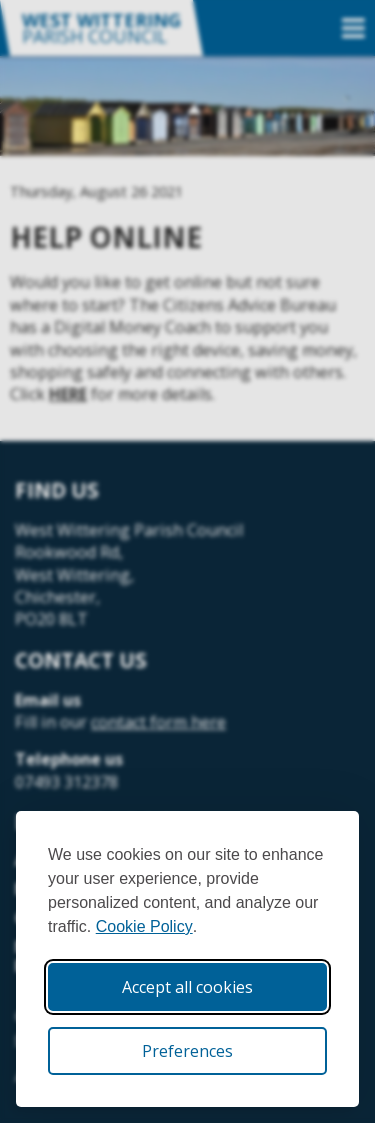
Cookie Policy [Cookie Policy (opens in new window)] (144, 926)
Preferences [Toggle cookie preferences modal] (187, 1051)
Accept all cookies (187, 987)
